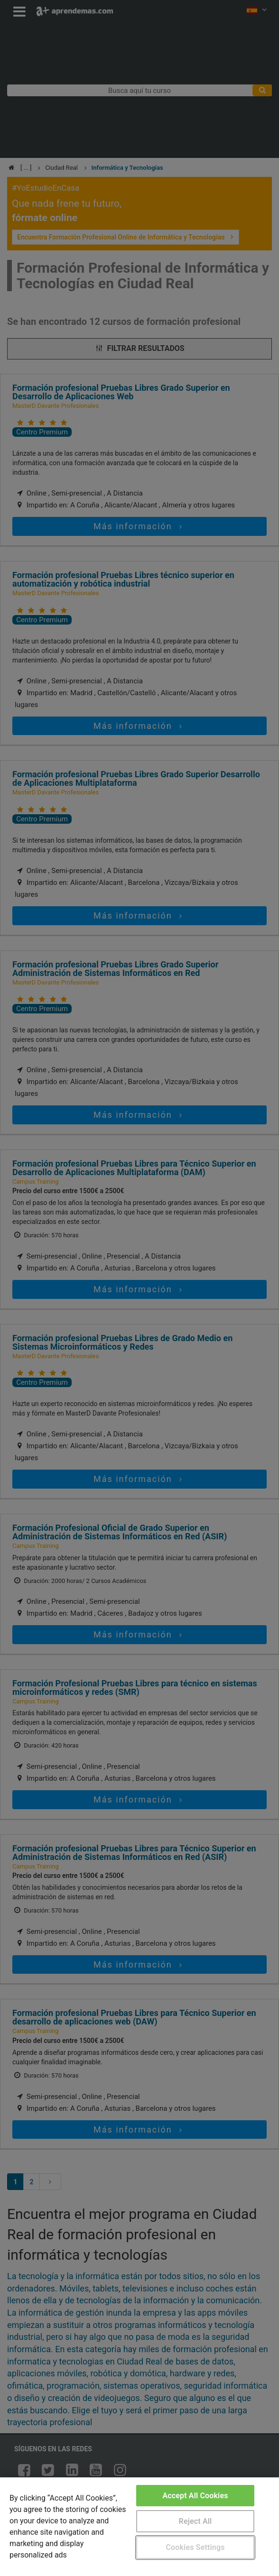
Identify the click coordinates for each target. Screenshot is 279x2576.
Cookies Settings (195, 2547)
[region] (139, 2526)
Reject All (195, 2521)
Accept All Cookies (195, 2495)
